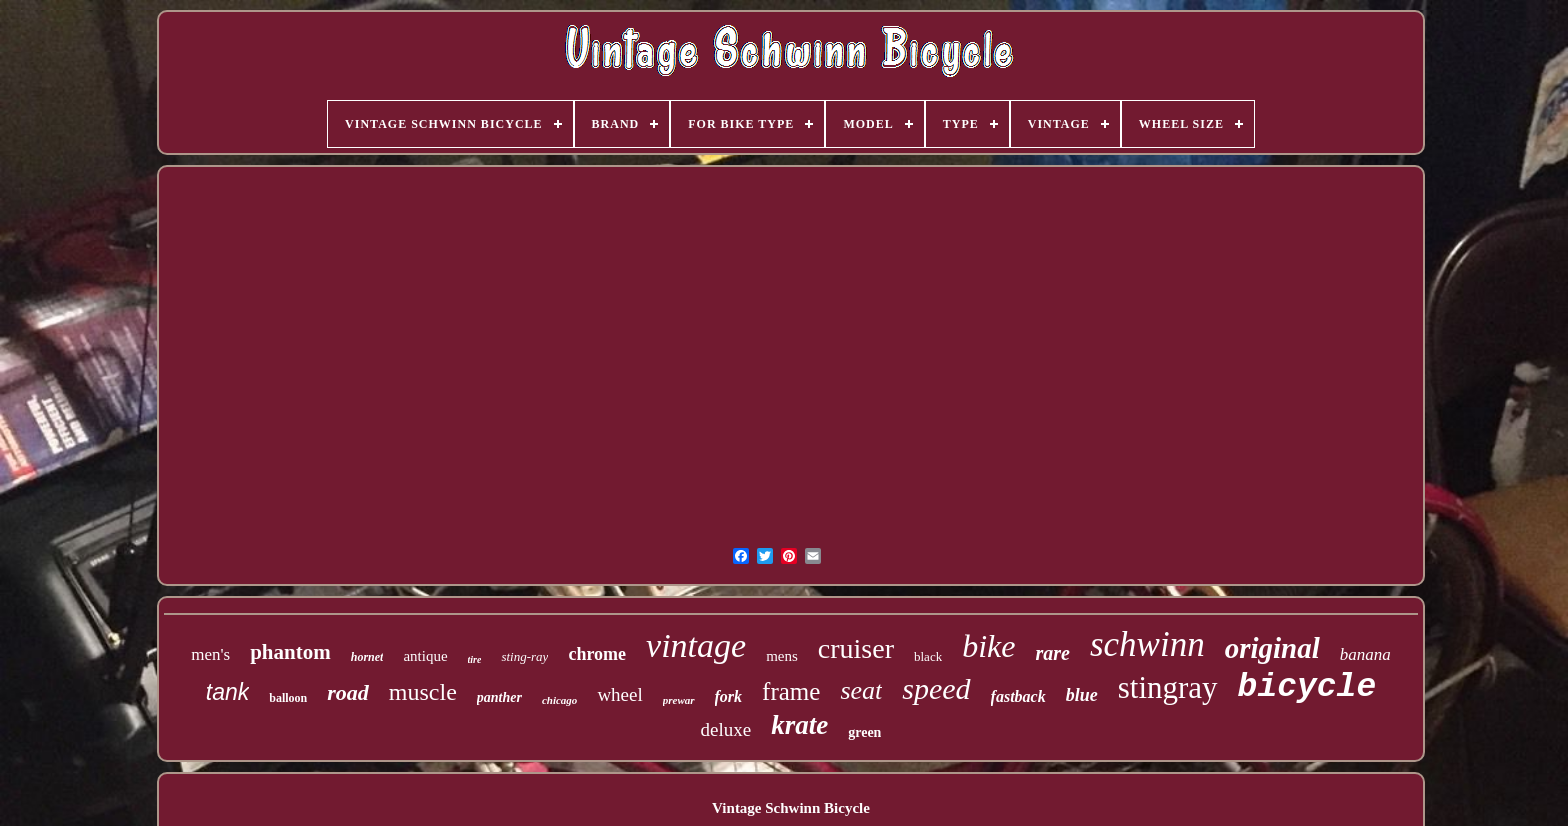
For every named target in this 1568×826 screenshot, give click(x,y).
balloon (288, 698)
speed (936, 688)
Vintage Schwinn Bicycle (791, 808)
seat (861, 690)
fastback (1018, 696)
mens (782, 656)
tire (475, 659)
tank (227, 692)
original (1272, 648)
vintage (696, 645)
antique (425, 656)
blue (1082, 695)
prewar (679, 700)
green (864, 732)
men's (210, 654)
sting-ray (524, 656)
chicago (559, 700)
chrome (597, 654)
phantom (290, 652)
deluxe (726, 729)
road (348, 692)
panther (499, 697)
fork (729, 696)
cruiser (856, 648)
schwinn (1147, 644)
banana (1365, 654)
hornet (367, 657)
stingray (1168, 687)
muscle (423, 692)
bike (988, 646)
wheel (619, 694)
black (928, 656)
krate (799, 725)
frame (791, 691)
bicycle (1307, 687)
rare (1052, 653)
